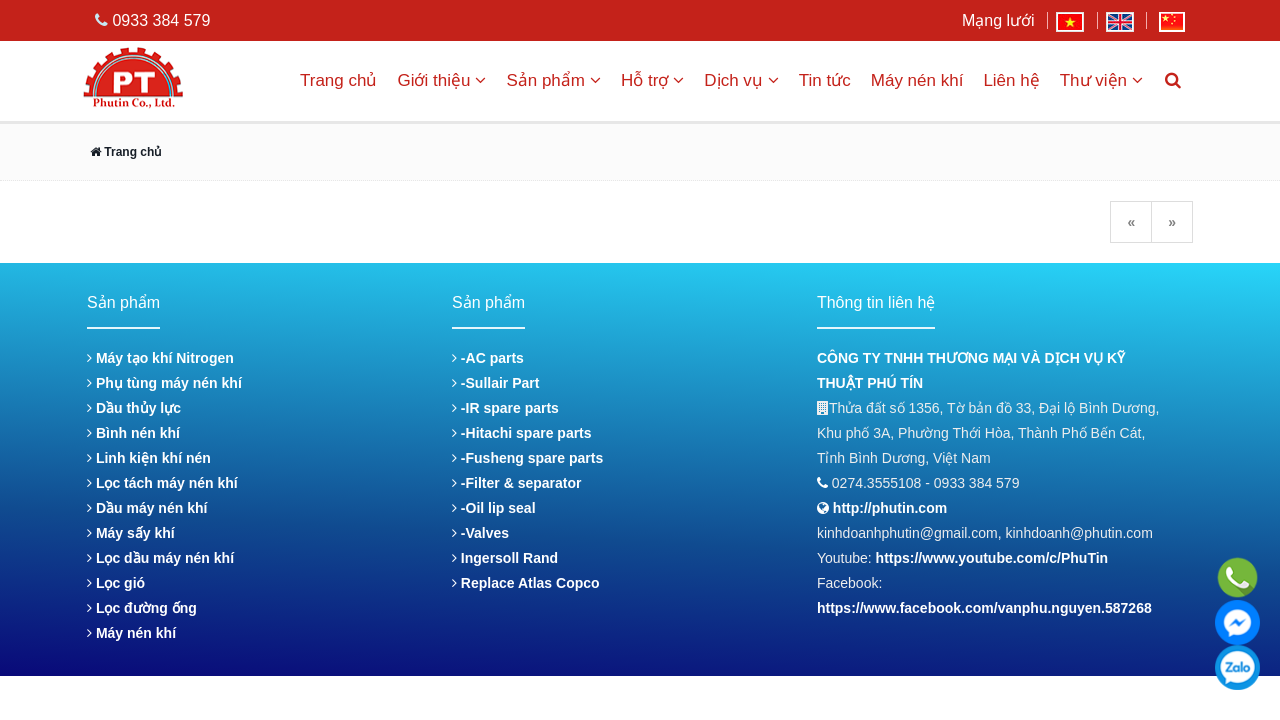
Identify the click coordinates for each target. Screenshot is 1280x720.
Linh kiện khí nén (149, 458)
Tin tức (825, 80)
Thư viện (1101, 80)
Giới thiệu (441, 80)
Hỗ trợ (652, 80)
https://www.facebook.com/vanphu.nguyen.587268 (984, 608)
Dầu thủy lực (134, 408)
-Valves (480, 533)
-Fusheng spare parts (527, 458)
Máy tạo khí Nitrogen (160, 358)
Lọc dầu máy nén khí (160, 558)
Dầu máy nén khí (147, 508)
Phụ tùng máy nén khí (164, 383)
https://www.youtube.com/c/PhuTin (992, 558)
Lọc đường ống (142, 608)
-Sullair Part (495, 383)
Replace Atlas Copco (526, 583)
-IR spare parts (505, 408)
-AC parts (488, 358)
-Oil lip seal (494, 508)
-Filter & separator (516, 483)
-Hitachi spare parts (522, 433)
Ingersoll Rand (505, 558)
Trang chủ (338, 80)
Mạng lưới (998, 20)
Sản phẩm (553, 80)
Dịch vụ (741, 80)
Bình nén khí (133, 433)
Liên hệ (1011, 80)
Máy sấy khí (131, 533)
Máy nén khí (917, 80)
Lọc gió (116, 583)
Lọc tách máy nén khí (162, 483)
